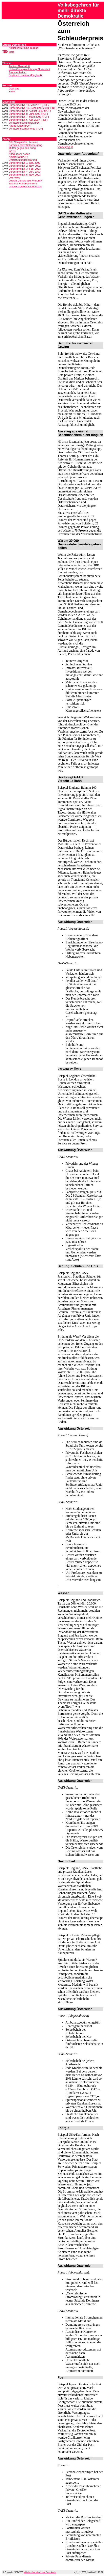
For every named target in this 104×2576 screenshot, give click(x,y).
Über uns (14, 88)
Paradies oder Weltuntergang (25, 145)
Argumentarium (17, 72)
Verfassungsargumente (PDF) (26, 128)
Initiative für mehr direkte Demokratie (40, 2572)
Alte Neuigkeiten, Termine (23, 142)
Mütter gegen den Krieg (22, 148)
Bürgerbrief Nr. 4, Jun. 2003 (24, 171)
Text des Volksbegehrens (23, 183)
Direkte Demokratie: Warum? (25, 180)
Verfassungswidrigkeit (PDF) (25, 122)
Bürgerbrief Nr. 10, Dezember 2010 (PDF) (32, 107)
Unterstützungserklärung (23, 159)
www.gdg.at (65, 147)
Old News (14, 177)
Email (12, 91)
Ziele (11, 51)
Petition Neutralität (19, 66)
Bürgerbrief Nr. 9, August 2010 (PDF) (30, 110)
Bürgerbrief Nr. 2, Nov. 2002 (25, 165)
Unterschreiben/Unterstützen (25, 186)
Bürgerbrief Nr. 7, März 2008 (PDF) (29, 116)
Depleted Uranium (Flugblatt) (25, 75)
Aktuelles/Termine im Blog (23, 47)
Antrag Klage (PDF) (20, 125)
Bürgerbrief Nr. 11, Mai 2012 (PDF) (29, 104)
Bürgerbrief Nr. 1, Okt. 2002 (24, 162)
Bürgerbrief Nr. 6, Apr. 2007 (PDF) (28, 119)
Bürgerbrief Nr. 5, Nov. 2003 (25, 174)
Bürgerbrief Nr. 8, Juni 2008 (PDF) (28, 113)
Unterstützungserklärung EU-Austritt (29, 69)
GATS (12, 150)
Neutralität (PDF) (18, 156)
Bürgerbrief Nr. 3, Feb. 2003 (25, 168)
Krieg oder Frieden (19, 153)
